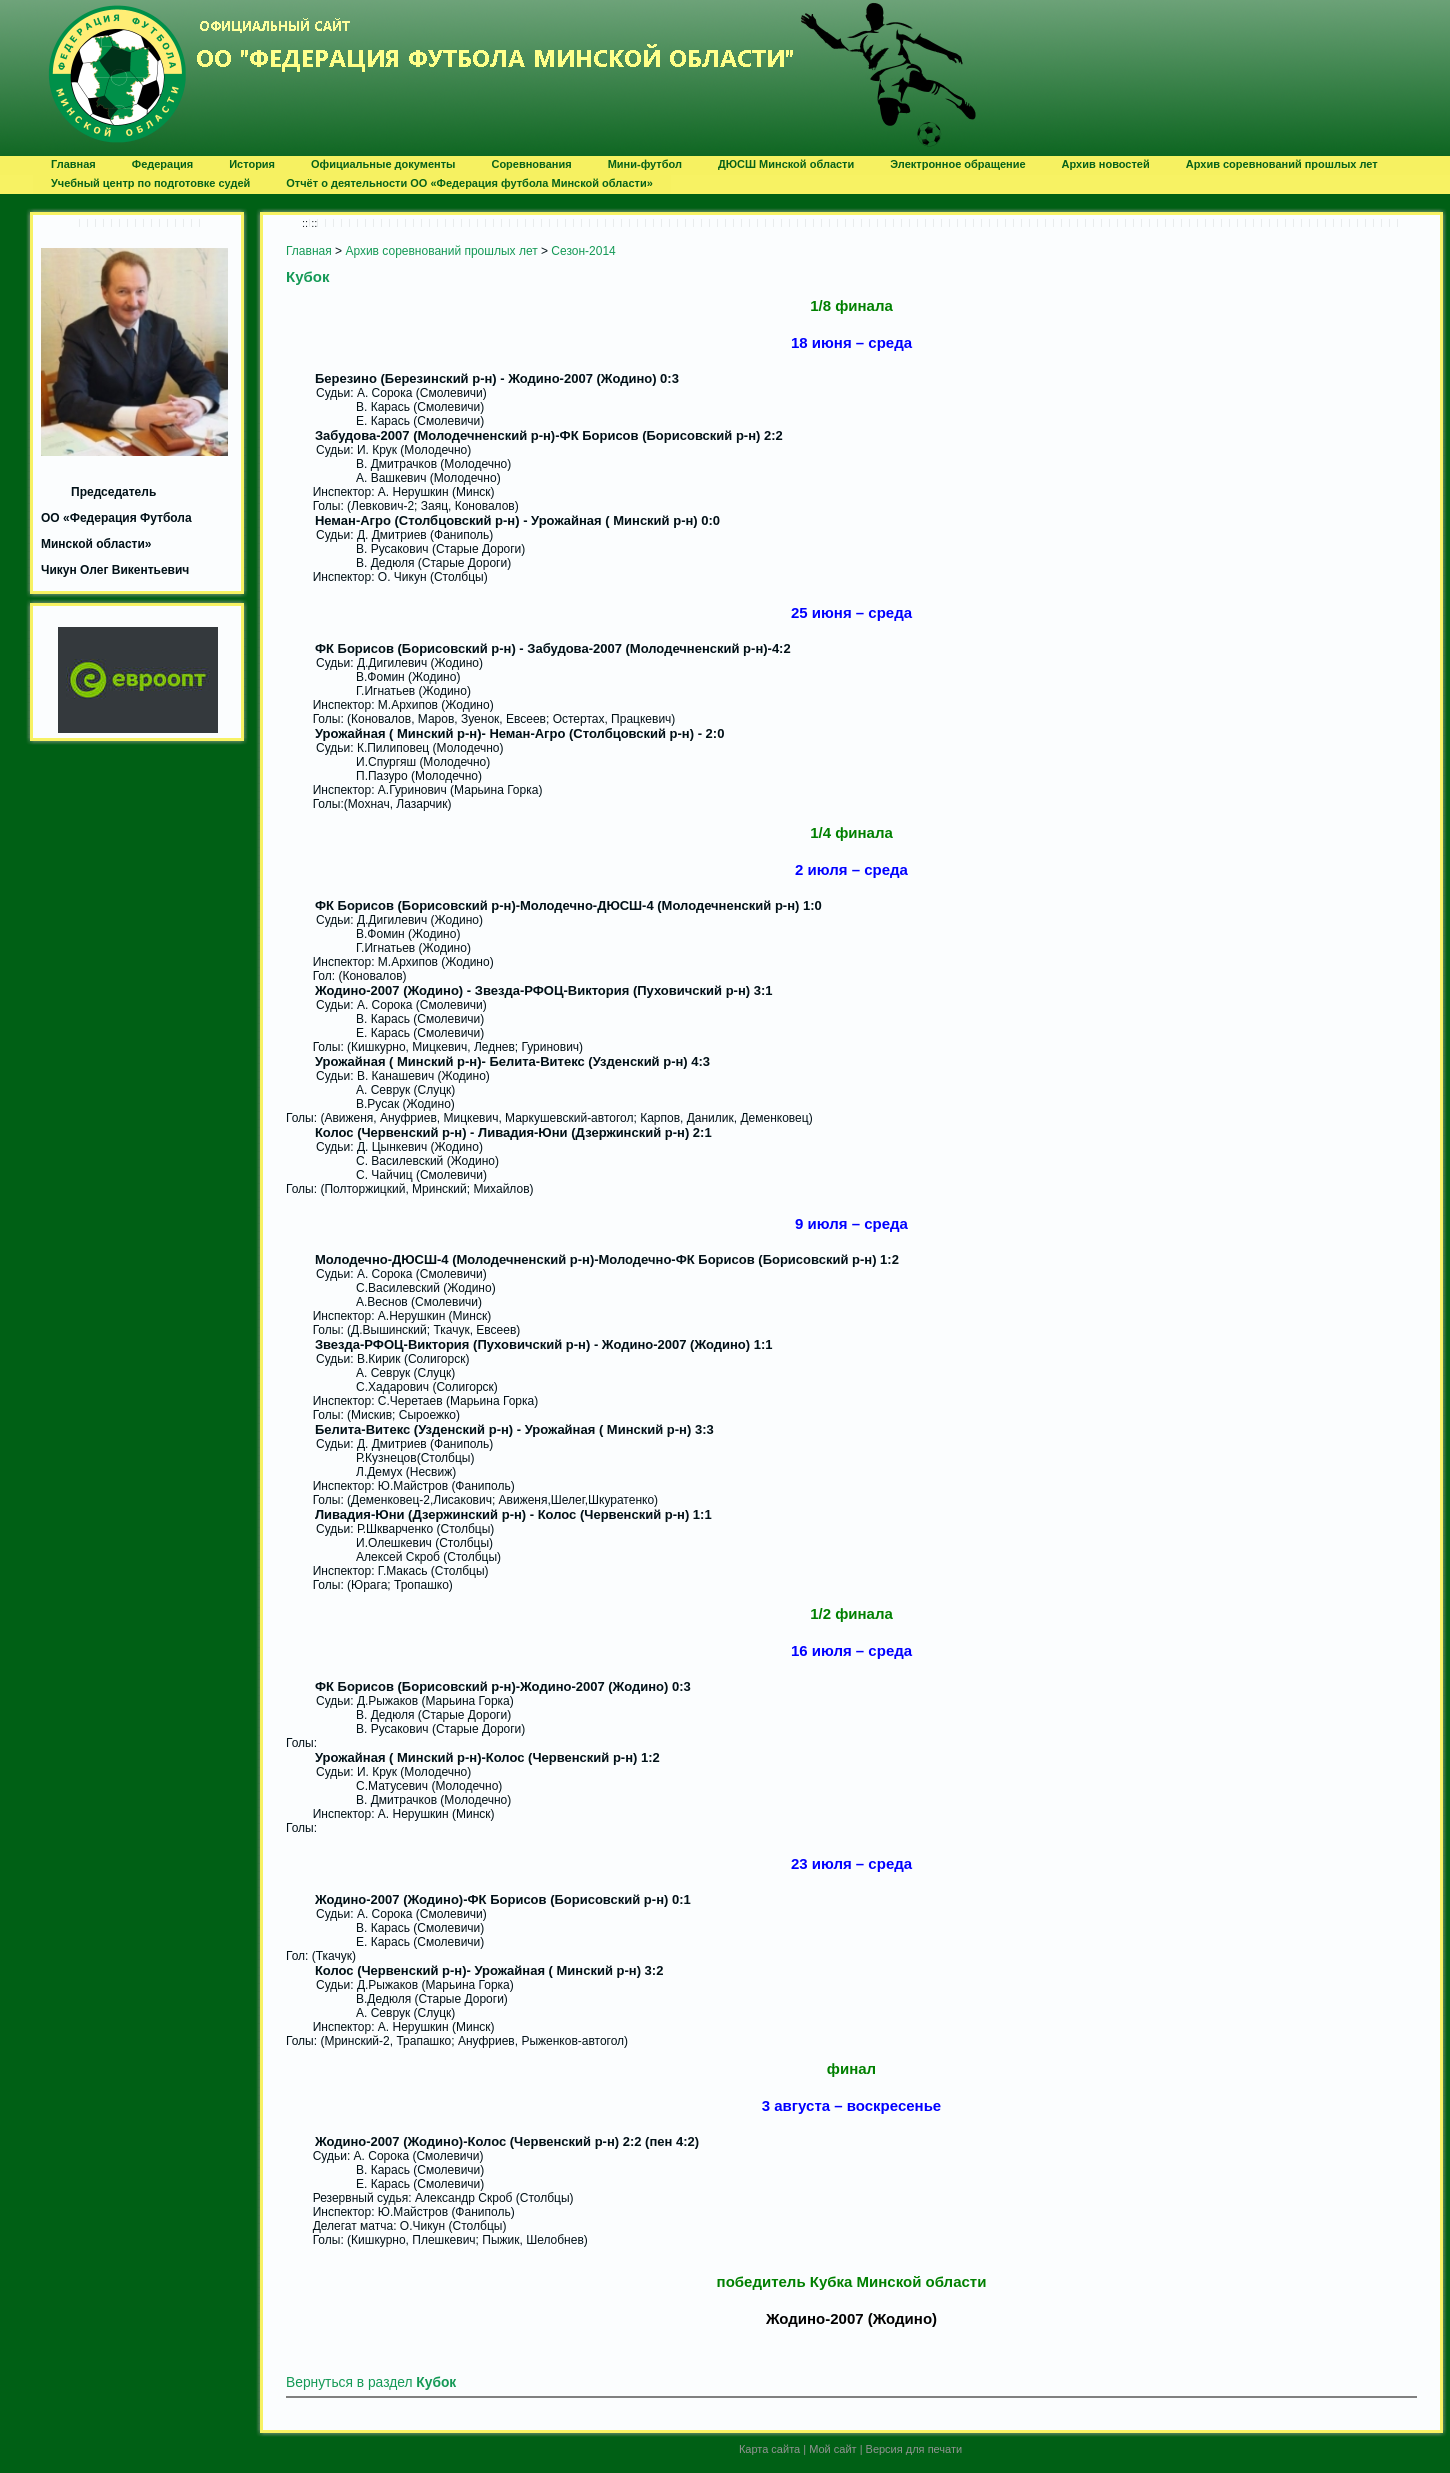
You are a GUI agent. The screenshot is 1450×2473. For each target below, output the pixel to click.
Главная (309, 251)
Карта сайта (769, 2449)
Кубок (307, 276)
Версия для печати (914, 2449)
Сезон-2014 (583, 251)
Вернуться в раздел (371, 2382)
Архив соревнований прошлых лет (441, 251)
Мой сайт (832, 2449)
